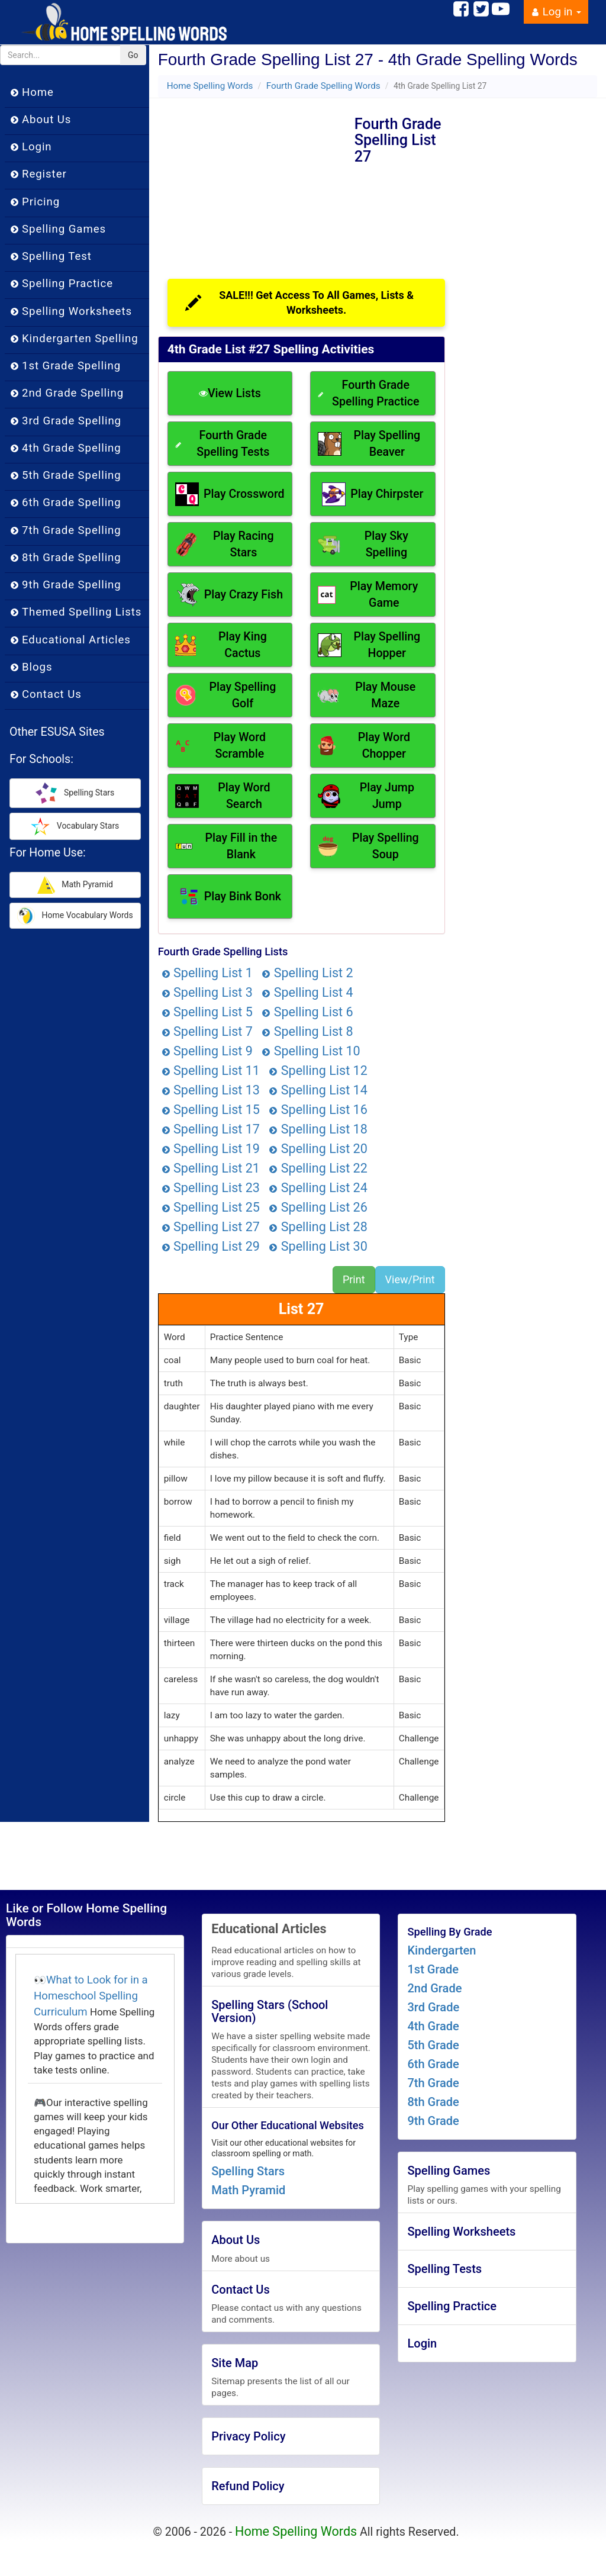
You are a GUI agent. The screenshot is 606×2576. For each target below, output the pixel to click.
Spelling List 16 (318, 1109)
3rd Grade (433, 2007)
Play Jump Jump (366, 796)
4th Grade (433, 2026)
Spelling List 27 (211, 1226)
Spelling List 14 (318, 1090)
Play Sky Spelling (363, 544)
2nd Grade (434, 1988)
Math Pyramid (248, 2190)
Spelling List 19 (211, 1148)
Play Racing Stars (224, 544)
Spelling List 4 (307, 992)
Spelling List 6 (307, 1011)
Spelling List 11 (211, 1070)
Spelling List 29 (211, 1246)
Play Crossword (230, 494)
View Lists (230, 393)
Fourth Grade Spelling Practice (368, 393)
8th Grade (433, 2102)
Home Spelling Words (210, 85)
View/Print (410, 1279)
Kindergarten (441, 1950)
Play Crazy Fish (230, 595)
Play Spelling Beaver (369, 444)
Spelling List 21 (211, 1168)
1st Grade (432, 1969)
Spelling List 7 (207, 1031)
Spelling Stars (248, 2171)
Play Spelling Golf (225, 695)
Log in (556, 11)
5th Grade (433, 2045)
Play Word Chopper (364, 745)
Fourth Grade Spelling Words (323, 85)
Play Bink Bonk (230, 896)
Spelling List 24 (318, 1187)
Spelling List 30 (318, 1246)
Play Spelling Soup (368, 846)
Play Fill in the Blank (226, 846)
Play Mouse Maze (366, 695)
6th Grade (433, 2064)
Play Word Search (222, 796)
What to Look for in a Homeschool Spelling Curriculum (91, 1995)
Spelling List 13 (211, 1090)
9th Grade (433, 2121)
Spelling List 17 (211, 1129)
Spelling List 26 (318, 1207)
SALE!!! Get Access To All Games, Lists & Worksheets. (299, 303)
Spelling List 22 (318, 1168)
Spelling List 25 (211, 1207)
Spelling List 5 (207, 1011)
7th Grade (433, 2083)
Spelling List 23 (211, 1187)
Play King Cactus (221, 645)
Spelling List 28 (318, 1226)
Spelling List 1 (207, 972)
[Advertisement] (256, 178)
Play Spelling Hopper (369, 645)
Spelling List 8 (307, 1031)
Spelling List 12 (318, 1070)
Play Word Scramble (220, 745)
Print (354, 1279)
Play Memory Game (368, 594)
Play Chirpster (372, 494)
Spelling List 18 (318, 1129)
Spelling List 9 (207, 1051)
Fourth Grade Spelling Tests (222, 444)
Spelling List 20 (318, 1148)
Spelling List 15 (211, 1109)
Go (133, 55)
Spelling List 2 (307, 972)
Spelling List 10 (311, 1051)
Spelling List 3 (207, 992)
